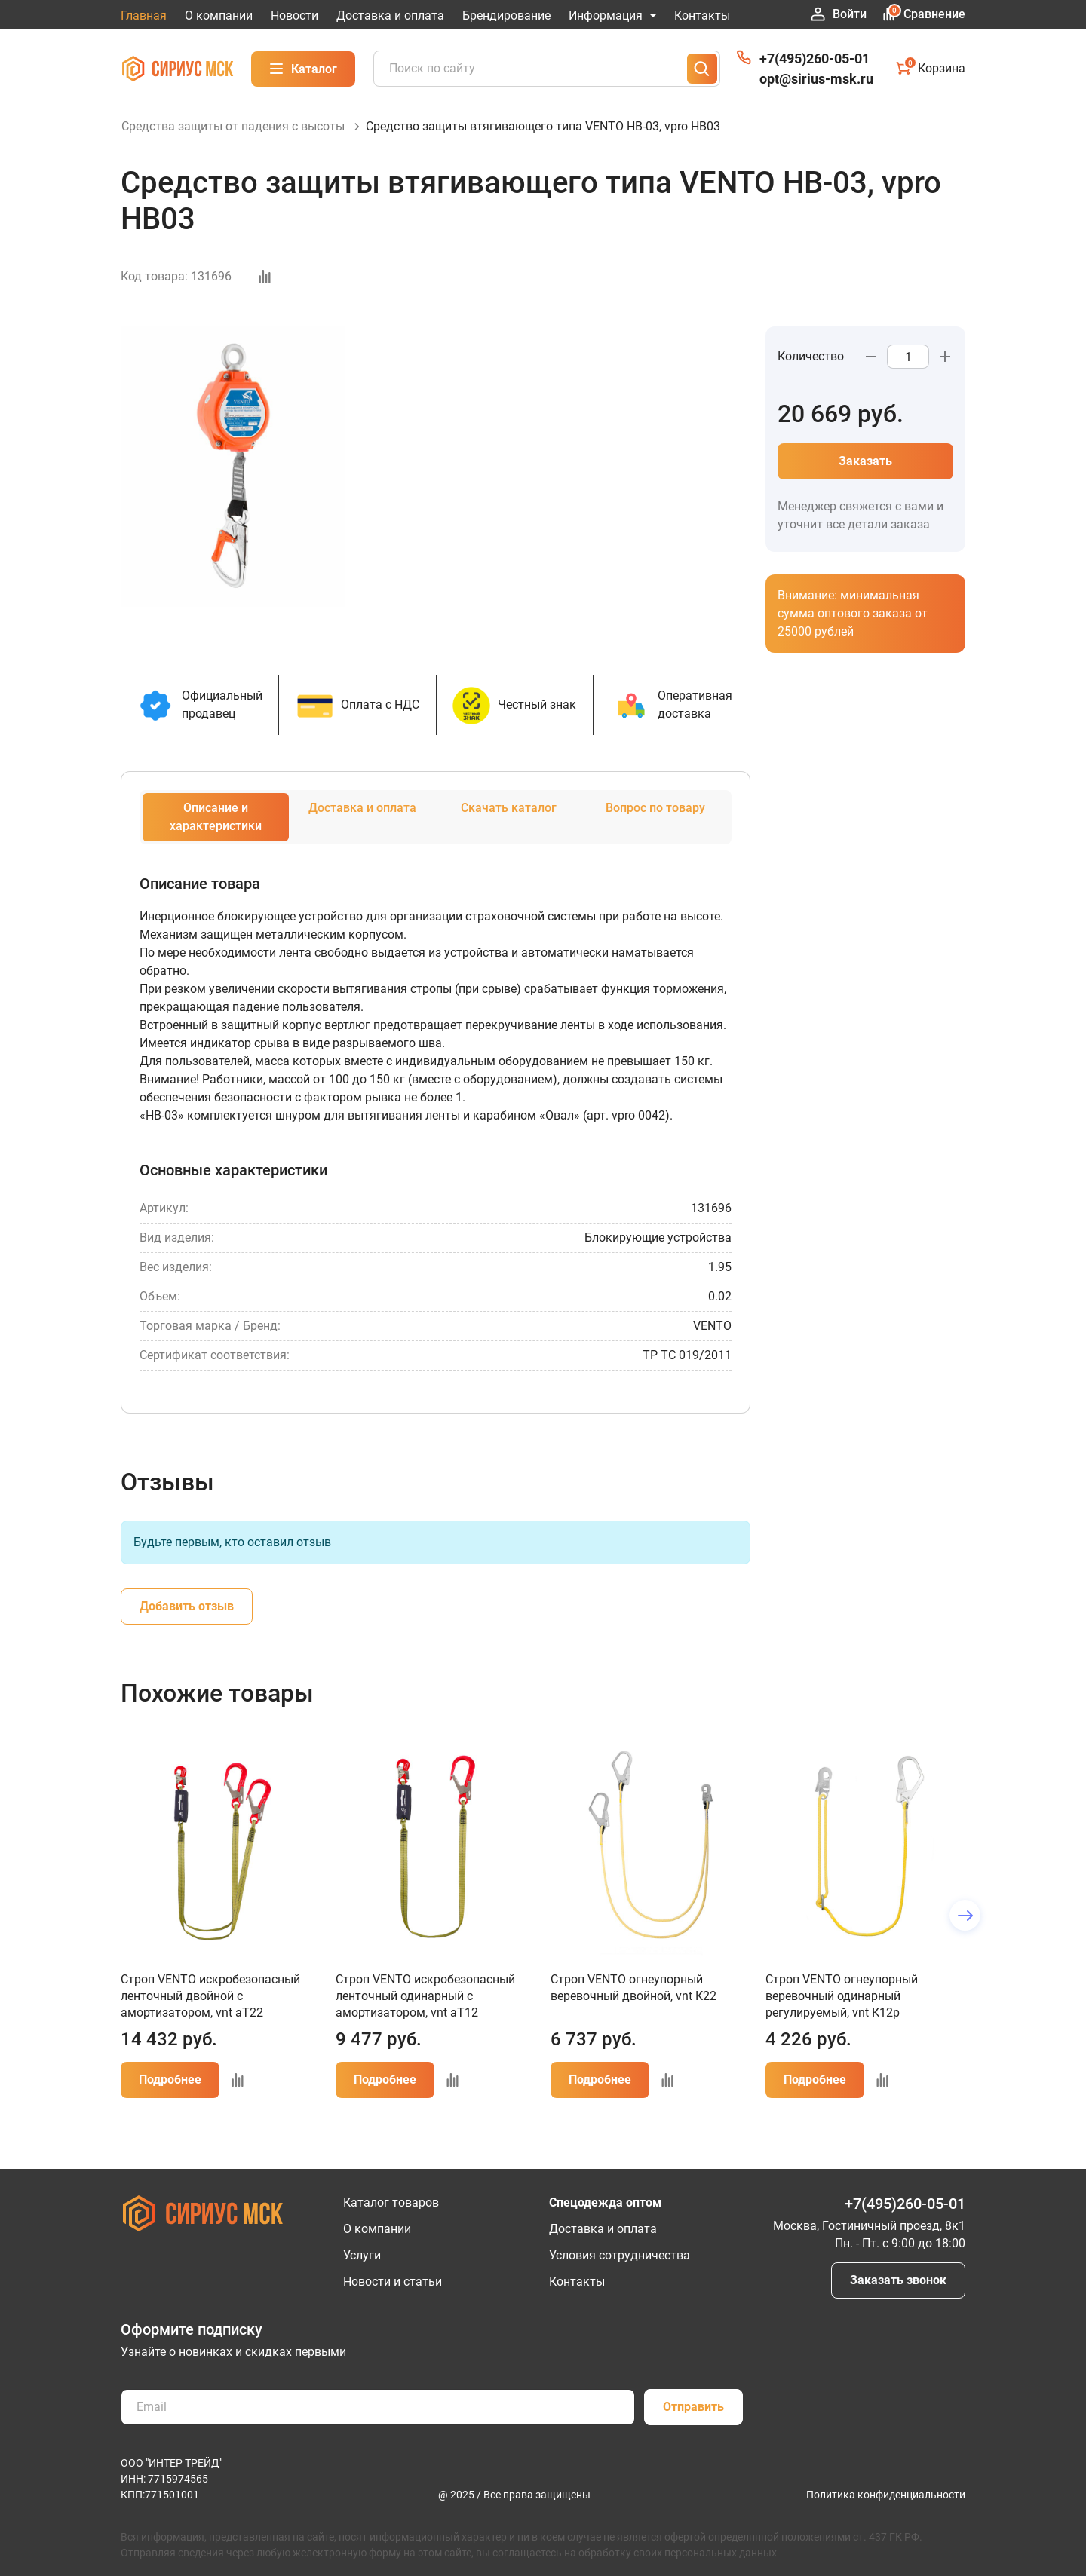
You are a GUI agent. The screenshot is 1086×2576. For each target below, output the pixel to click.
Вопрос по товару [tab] (655, 824)
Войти (839, 14)
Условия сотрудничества (619, 2255)
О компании (219, 15)
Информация (612, 15)
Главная (144, 15)
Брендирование (506, 15)
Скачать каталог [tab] (509, 824)
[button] (964, 1931)
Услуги (362, 2255)
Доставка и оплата (390, 15)
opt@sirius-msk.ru (816, 79)
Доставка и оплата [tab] (362, 824)
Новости (294, 15)
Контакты (702, 15)
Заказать (865, 477)
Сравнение (923, 13)
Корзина (930, 68)
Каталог (303, 69)
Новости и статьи (392, 2281)
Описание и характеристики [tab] (216, 833)
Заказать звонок (898, 2280)
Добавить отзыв (187, 1623)
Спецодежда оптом (605, 2202)
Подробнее (170, 2096)
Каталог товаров (391, 2202)
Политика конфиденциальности (885, 2495)
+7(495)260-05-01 (814, 58)
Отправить (693, 2407)
